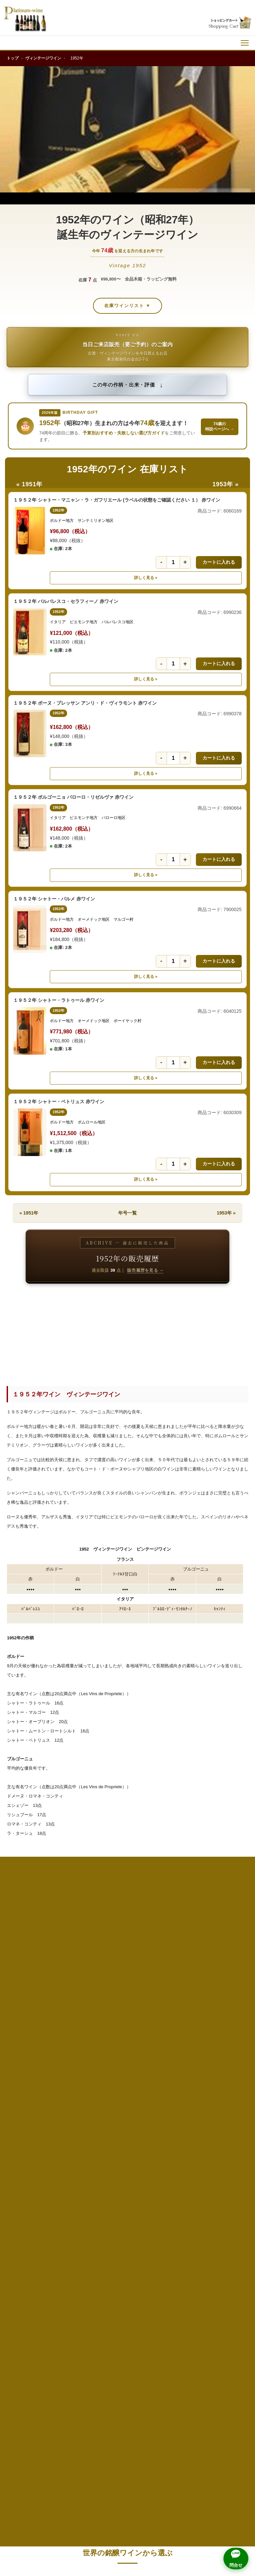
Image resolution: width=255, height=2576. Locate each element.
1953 (228, 2033)
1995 (77, 2165)
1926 (26, 1944)
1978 (228, 2106)
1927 (77, 1944)
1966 (127, 2077)
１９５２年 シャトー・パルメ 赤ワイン (54, 898)
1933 (228, 1974)
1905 (26, 1915)
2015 (77, 2224)
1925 (228, 1930)
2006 (127, 2195)
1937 (178, 1988)
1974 (26, 2106)
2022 (178, 2239)
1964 (26, 2077)
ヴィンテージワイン (43, 58)
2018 (228, 2224)
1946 (127, 2018)
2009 (26, 2209)
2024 (26, 2254)
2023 (228, 2239)
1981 (127, 2121)
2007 (178, 2195)
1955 (77, 2048)
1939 (26, 2003)
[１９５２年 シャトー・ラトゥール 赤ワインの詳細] (29, 1031)
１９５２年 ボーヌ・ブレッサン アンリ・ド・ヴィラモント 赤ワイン (85, 703)
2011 (127, 2209)
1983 (228, 2121)
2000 (77, 2180)
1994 (26, 2165)
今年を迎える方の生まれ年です (127, 250)
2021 (127, 2239)
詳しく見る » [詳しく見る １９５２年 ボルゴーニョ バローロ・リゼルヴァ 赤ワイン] (145, 875)
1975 (77, 2106)
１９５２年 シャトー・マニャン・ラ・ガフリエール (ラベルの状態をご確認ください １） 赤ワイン (116, 500)
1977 (178, 2106)
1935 (77, 1988)
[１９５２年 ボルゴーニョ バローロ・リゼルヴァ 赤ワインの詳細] (29, 828)
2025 (77, 2254)
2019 (26, 2239)
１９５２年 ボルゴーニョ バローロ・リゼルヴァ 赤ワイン (73, 797)
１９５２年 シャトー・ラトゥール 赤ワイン (58, 1000)
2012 (178, 2209)
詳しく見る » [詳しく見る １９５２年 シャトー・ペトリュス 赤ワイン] (145, 1179)
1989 (26, 2151)
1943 (228, 2003)
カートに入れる (219, 562)
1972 (178, 2091)
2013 (228, 2209)
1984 (26, 2136)
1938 (228, 1988)
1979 (26, 2121)
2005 (77, 2195)
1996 (127, 2165)
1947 (178, 2018)
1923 (127, 1930)
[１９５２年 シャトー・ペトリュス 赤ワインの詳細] (29, 1132)
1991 (127, 2151)
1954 (26, 2048)
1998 (228, 2165)
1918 (127, 1915)
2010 (77, 2209)
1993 (228, 2151)
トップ (13, 58)
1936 (127, 1988)
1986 (127, 2136)
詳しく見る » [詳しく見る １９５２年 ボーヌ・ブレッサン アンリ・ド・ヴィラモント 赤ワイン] (145, 773)
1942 (178, 2003)
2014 (26, 2224)
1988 (228, 2136)
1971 (127, 2091)
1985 (77, 2136)
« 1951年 (29, 484)
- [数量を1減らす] (161, 562)
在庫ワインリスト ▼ (127, 305)
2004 (26, 2195)
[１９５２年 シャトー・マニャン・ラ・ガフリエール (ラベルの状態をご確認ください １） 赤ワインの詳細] (29, 530)
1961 (127, 2062)
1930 (77, 1974)
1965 (77, 2077)
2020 (77, 2239)
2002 (178, 2180)
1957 (178, 2048)
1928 (127, 1944)
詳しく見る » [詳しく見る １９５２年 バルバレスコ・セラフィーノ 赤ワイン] (145, 679)
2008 (228, 2195)
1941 (127, 2003)
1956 (127, 2048)
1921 (26, 1930)
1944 (26, 2018)
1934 (26, 1988)
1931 (127, 1974)
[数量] (173, 562)
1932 (178, 1974)
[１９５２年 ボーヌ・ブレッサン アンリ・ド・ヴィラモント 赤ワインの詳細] (29, 733)
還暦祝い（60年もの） (101, 2276)
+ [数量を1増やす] (185, 562)
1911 (77, 1915)
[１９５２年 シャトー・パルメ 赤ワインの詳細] (29, 929)
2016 (127, 2224)
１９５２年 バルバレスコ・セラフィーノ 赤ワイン (65, 601)
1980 (77, 2121)
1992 (178, 2151)
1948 (228, 2018)
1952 (178, 2033)
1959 (26, 2062)
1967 (178, 2077)
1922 (77, 1930)
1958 (228, 2048)
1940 (77, 2003)
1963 (228, 2062)
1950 (77, 2033)
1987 (178, 2136)
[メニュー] (244, 43)
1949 (26, 2033)
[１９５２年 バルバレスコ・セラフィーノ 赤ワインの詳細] (29, 632)
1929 (26, 1974)
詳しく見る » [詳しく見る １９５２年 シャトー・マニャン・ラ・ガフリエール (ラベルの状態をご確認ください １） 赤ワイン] (145, 577)
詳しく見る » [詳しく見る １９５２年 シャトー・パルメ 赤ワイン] (145, 976)
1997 (178, 2165)
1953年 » (225, 484)
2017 (178, 2224)
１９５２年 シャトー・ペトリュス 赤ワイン (58, 1101)
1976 (127, 2106)
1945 (77, 2018)
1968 (228, 2077)
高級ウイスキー (161, 2276)
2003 (228, 2180)
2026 (127, 2254)
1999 (26, 2180)
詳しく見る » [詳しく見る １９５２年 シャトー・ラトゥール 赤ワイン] (145, 1078)
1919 (178, 1915)
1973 (228, 2091)
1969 (26, 2091)
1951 (127, 2033)
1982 (178, 2121)
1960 (77, 2062)
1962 (178, 2062)
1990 (77, 2151)
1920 (228, 1915)
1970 (77, 2091)
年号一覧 (127, 1213)
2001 (127, 2180)
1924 (178, 1930)
